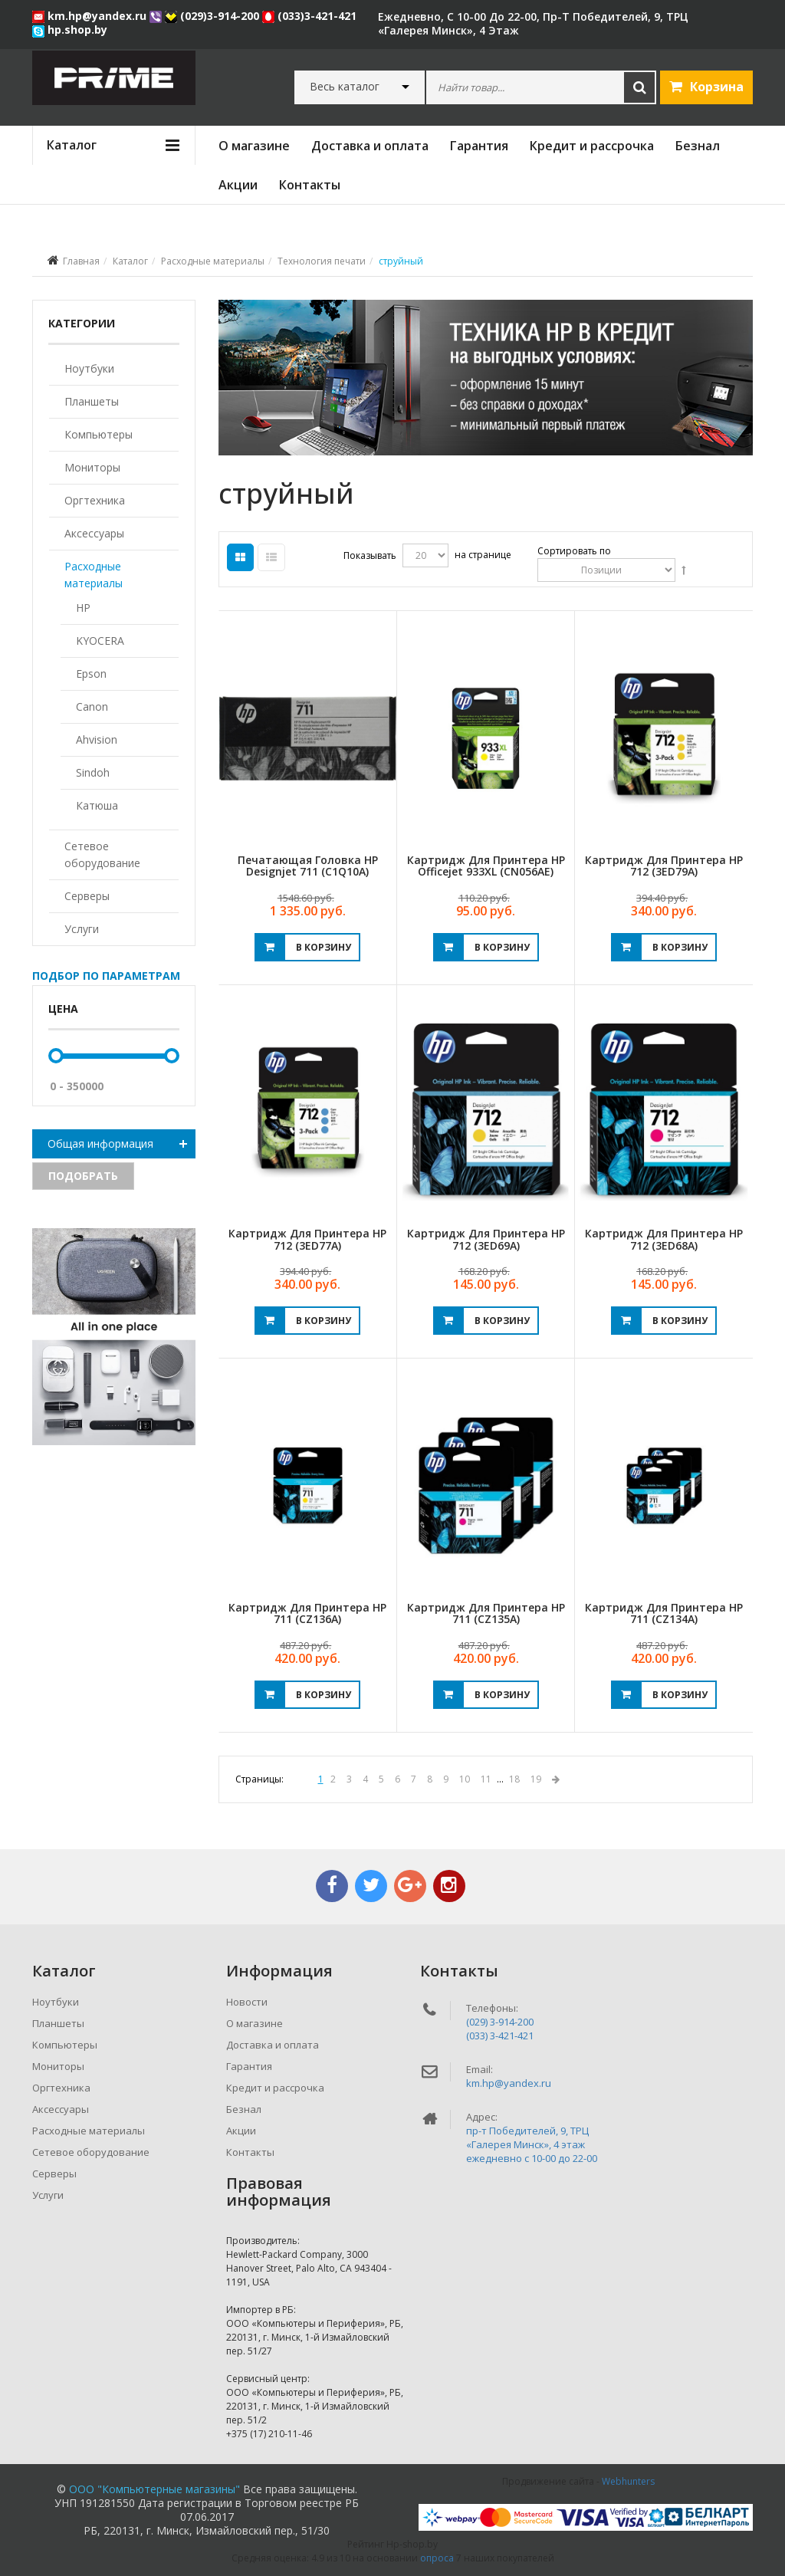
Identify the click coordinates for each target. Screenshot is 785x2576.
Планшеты (91, 401)
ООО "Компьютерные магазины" (154, 2489)
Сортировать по (574, 550)
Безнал (697, 145)
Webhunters (628, 2481)
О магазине (254, 145)
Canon (92, 706)
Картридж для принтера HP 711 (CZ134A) (664, 1613)
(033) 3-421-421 (500, 2035)
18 (514, 1779)
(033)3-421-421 (309, 15)
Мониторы (92, 467)
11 (486, 1779)
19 (535, 1779)
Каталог (130, 261)
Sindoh (93, 772)
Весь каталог (344, 87)
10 (464, 1779)
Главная (81, 261)
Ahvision (96, 739)
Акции (238, 184)
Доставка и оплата (370, 145)
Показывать (369, 555)
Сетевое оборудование (102, 854)
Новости (247, 2002)
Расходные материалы (212, 261)
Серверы (87, 896)
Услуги (81, 929)
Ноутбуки (89, 368)
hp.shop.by (69, 29)
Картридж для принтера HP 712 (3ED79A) (664, 866)
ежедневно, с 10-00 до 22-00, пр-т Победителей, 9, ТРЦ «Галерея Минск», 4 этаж (533, 23)
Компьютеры (98, 434)
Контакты (309, 184)
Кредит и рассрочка (592, 145)
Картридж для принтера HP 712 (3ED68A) (664, 1239)
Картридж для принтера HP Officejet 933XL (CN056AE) (486, 866)
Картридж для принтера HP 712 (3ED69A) (486, 1239)
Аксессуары (94, 533)
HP (83, 607)
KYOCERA (100, 640)
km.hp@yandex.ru (90, 15)
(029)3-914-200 (213, 15)
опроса (437, 2557)
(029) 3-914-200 (500, 2022)
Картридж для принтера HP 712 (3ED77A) (307, 1239)
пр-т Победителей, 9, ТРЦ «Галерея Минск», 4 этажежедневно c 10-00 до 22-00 (531, 2144)
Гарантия (479, 145)
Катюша (97, 805)
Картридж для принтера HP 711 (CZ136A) (307, 1613)
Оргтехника (94, 500)
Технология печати (322, 261)
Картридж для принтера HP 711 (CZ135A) (486, 1613)
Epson (91, 673)
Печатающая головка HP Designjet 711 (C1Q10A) (308, 866)
